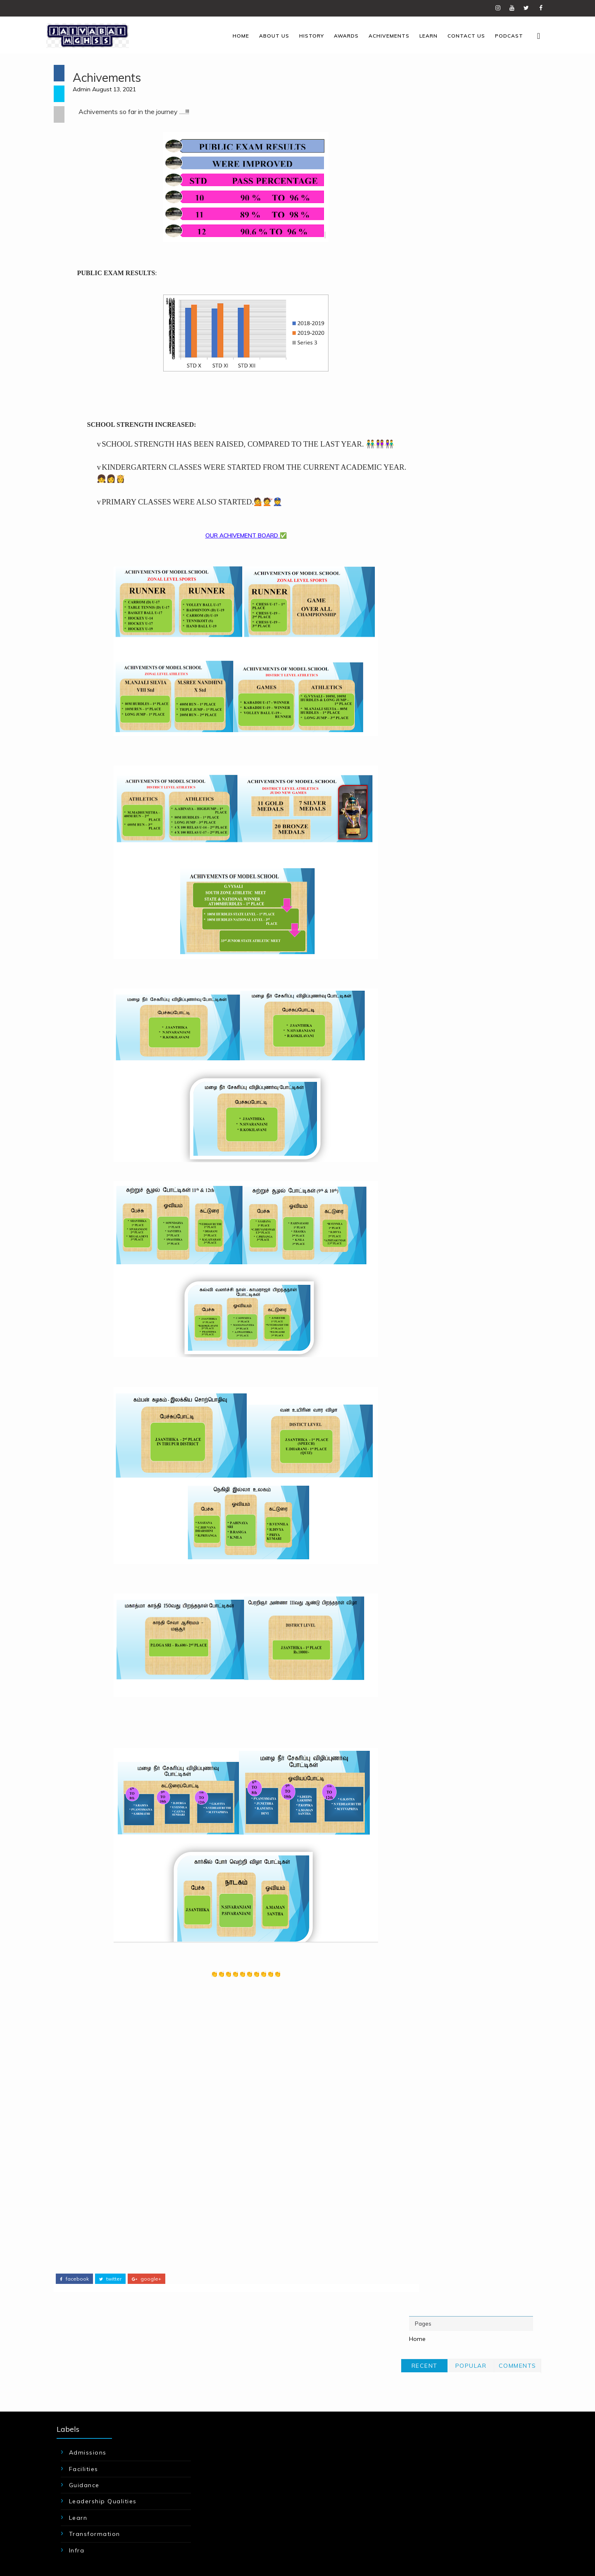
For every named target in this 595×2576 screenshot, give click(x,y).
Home (231, 35)
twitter (112, 2290)
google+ (148, 2290)
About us (265, 35)
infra (86, 2482)
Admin (89, 90)
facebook (76, 2290)
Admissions (97, 2384)
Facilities (93, 2401)
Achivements (379, 35)
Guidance (94, 2417)
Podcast (500, 35)
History (302, 35)
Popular (469, 115)
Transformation (104, 2466)
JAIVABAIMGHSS (136, 2538)
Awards (336, 35)
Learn (419, 35)
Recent (422, 115)
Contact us (457, 35)
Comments (515, 115)
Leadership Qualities (112, 2433)
